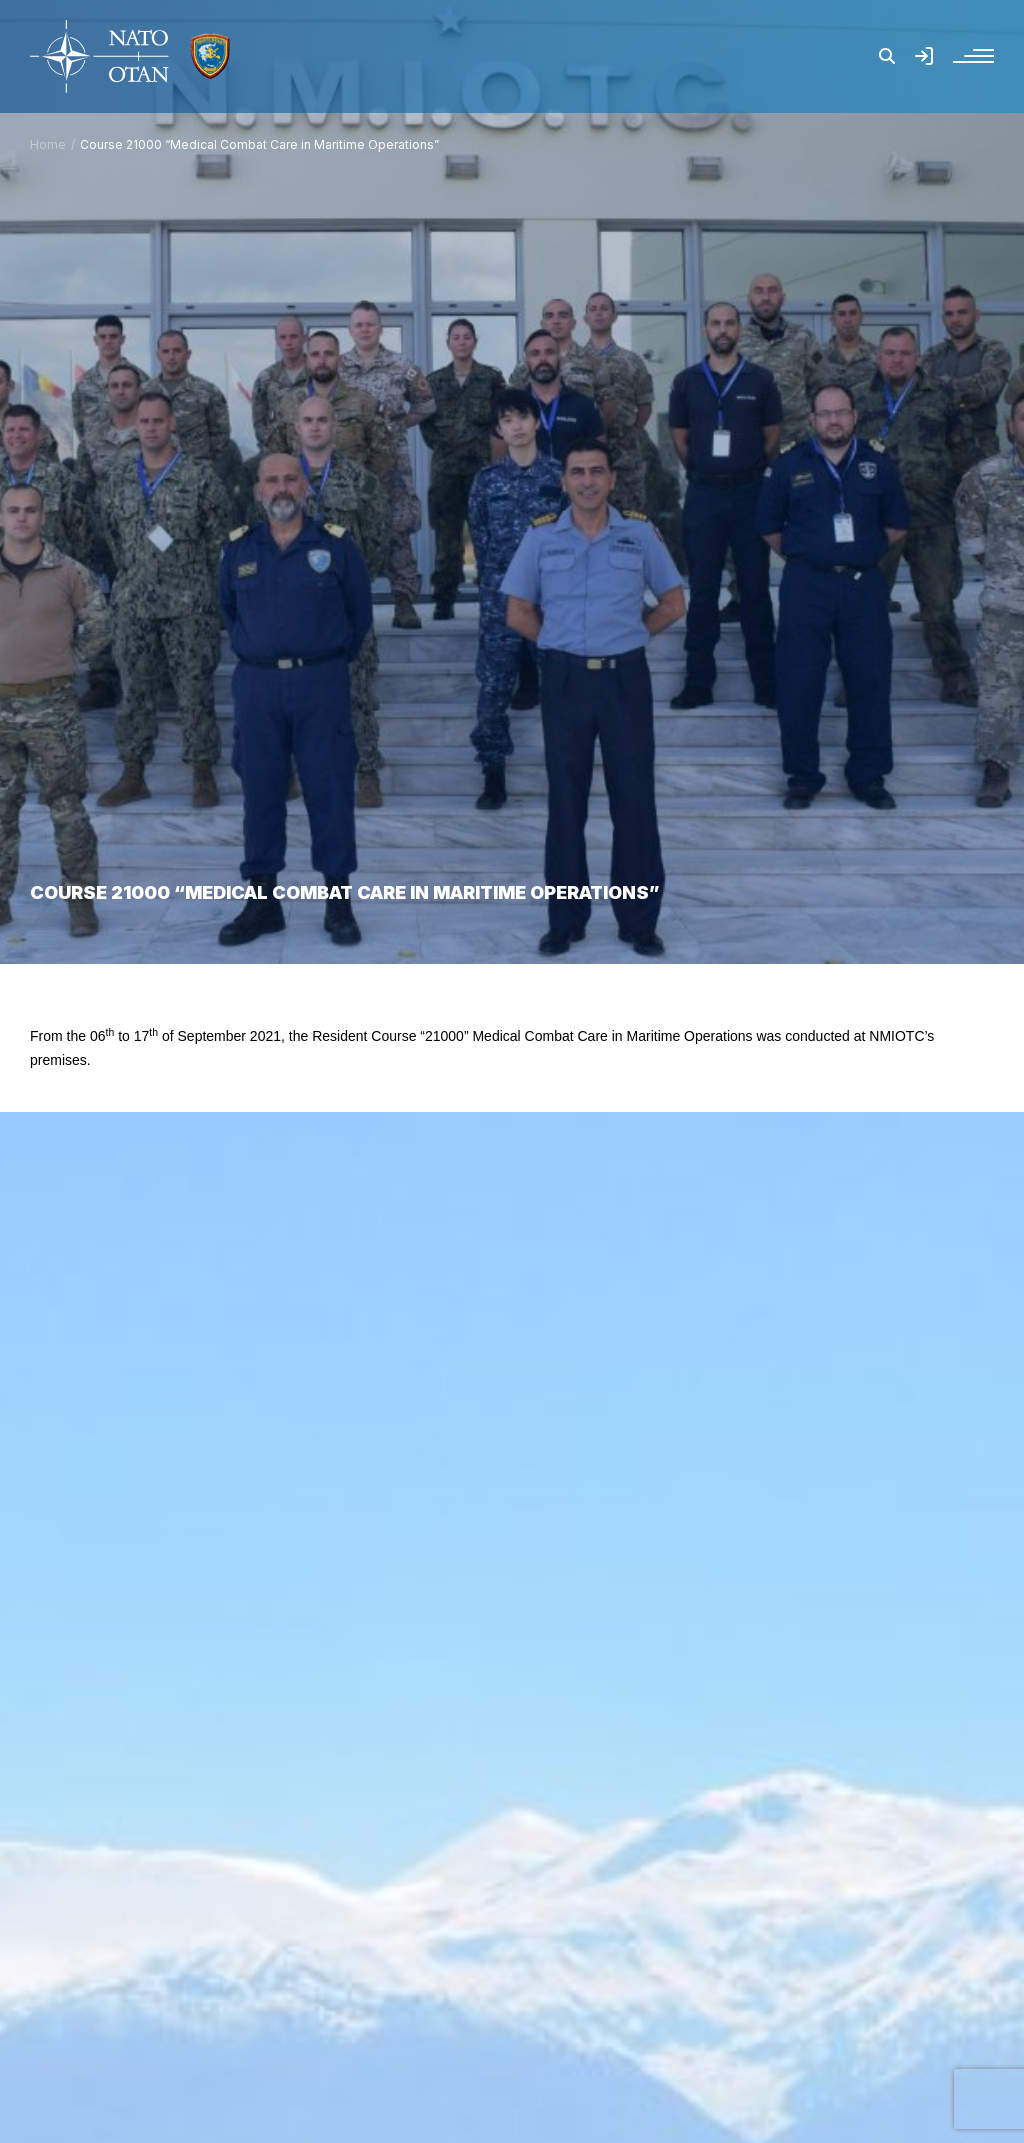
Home (48, 144)
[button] (887, 56)
